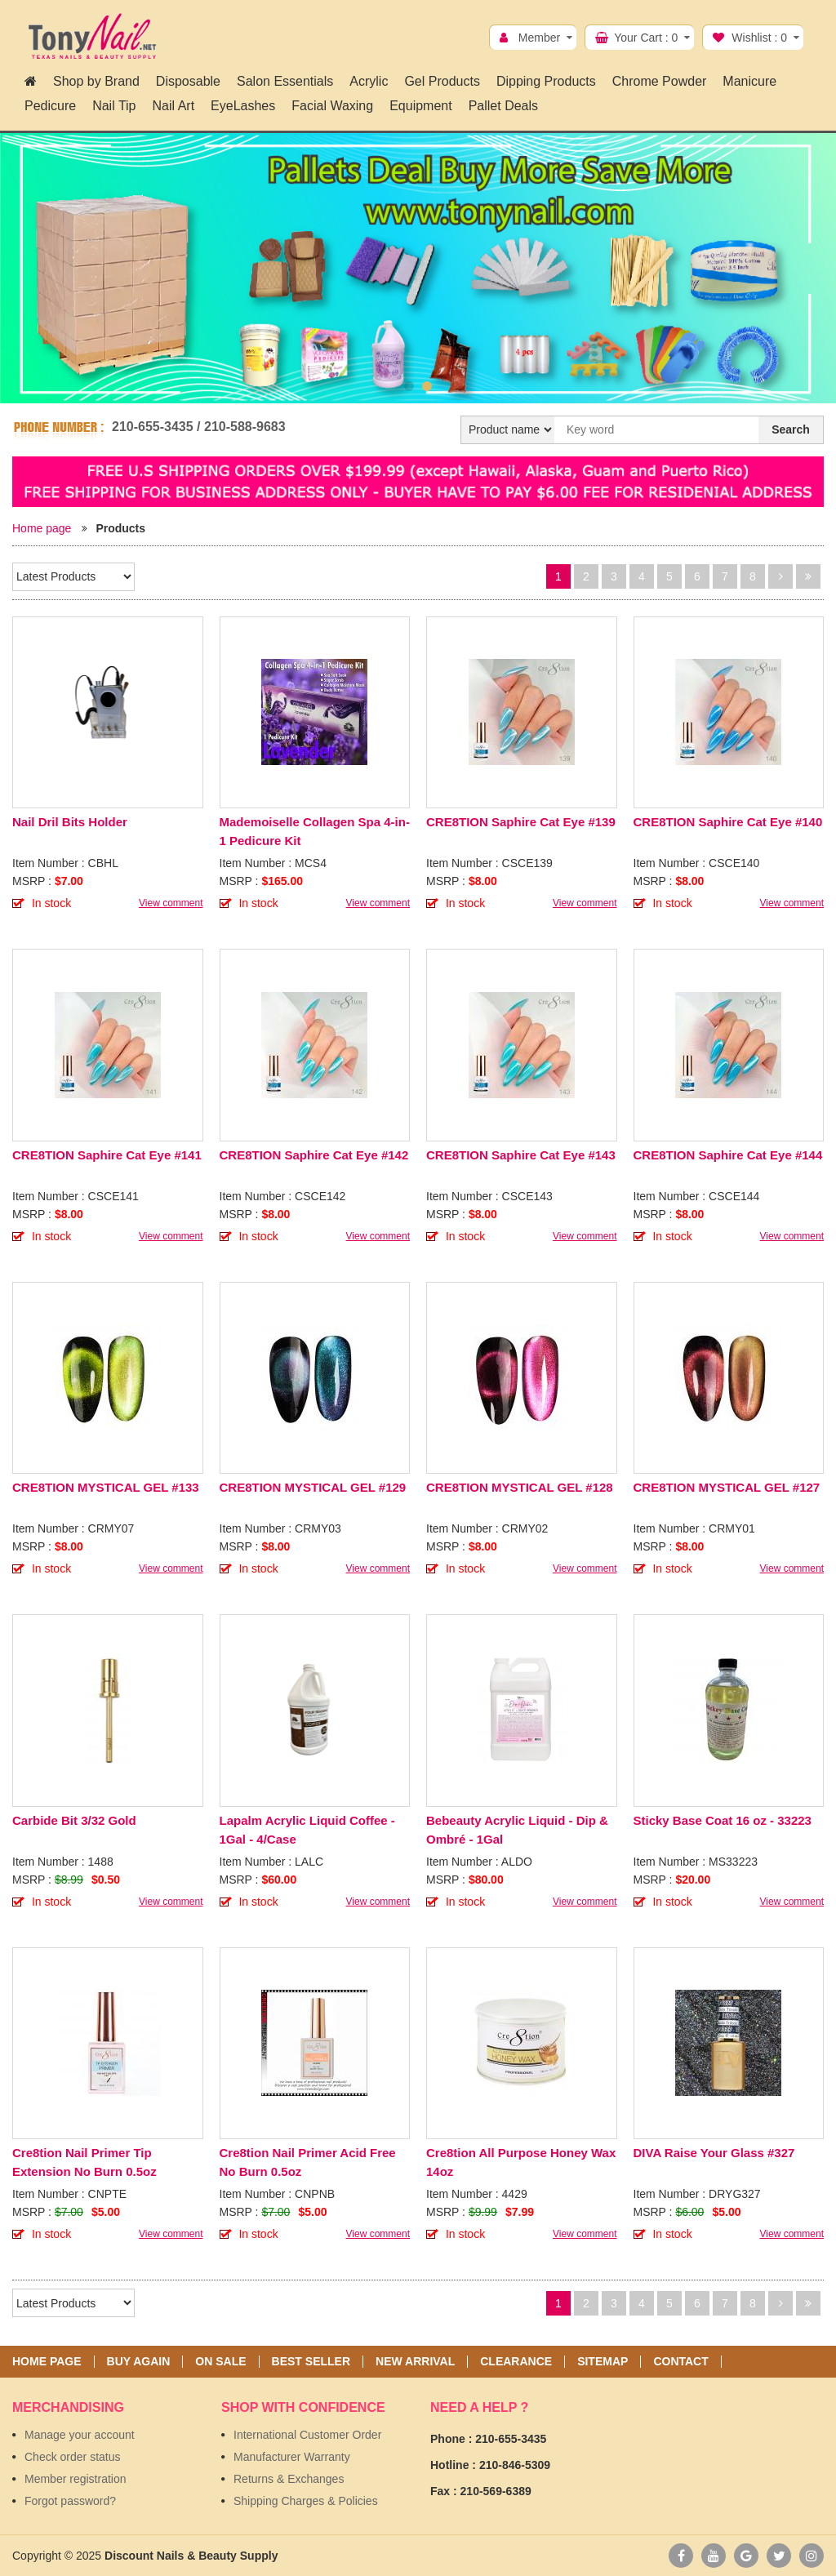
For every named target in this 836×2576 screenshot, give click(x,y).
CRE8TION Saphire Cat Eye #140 (728, 822)
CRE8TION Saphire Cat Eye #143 (521, 1155)
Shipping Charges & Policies (305, 2500)
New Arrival (415, 2362)
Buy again (139, 2362)
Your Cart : (646, 37)
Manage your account (79, 2434)
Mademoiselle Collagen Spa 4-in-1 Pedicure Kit (315, 831)
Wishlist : (759, 37)
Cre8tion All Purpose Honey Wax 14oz (521, 2162)
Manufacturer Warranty (291, 2456)
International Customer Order (307, 2434)
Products (120, 528)
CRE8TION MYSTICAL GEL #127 (727, 1487)
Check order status (72, 2456)
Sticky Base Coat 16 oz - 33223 (723, 1820)
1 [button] (409, 386)
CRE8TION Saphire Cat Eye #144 (728, 1155)
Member (539, 37)
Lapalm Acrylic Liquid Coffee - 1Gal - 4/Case (307, 1829)
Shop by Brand (96, 81)
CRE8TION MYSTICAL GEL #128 (519, 1487)
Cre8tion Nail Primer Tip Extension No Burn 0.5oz (84, 2162)
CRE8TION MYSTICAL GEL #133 (105, 1487)
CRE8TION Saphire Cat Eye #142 (314, 1155)
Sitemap (602, 2362)
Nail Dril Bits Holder (69, 822)
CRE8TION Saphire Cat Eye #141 (107, 1155)
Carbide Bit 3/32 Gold (74, 1820)
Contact (680, 2362)
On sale (220, 2362)
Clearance (516, 2362)
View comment (170, 903)
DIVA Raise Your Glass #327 (714, 2153)
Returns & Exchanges (288, 2478)
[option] (418, 268)
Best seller (311, 2362)
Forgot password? (70, 2500)
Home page (41, 528)
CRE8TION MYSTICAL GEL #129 (313, 1487)
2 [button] (427, 386)
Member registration (75, 2478)
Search (791, 429)
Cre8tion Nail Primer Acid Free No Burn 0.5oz (308, 2162)
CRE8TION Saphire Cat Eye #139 (521, 822)
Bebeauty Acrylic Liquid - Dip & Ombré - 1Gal (517, 1829)
